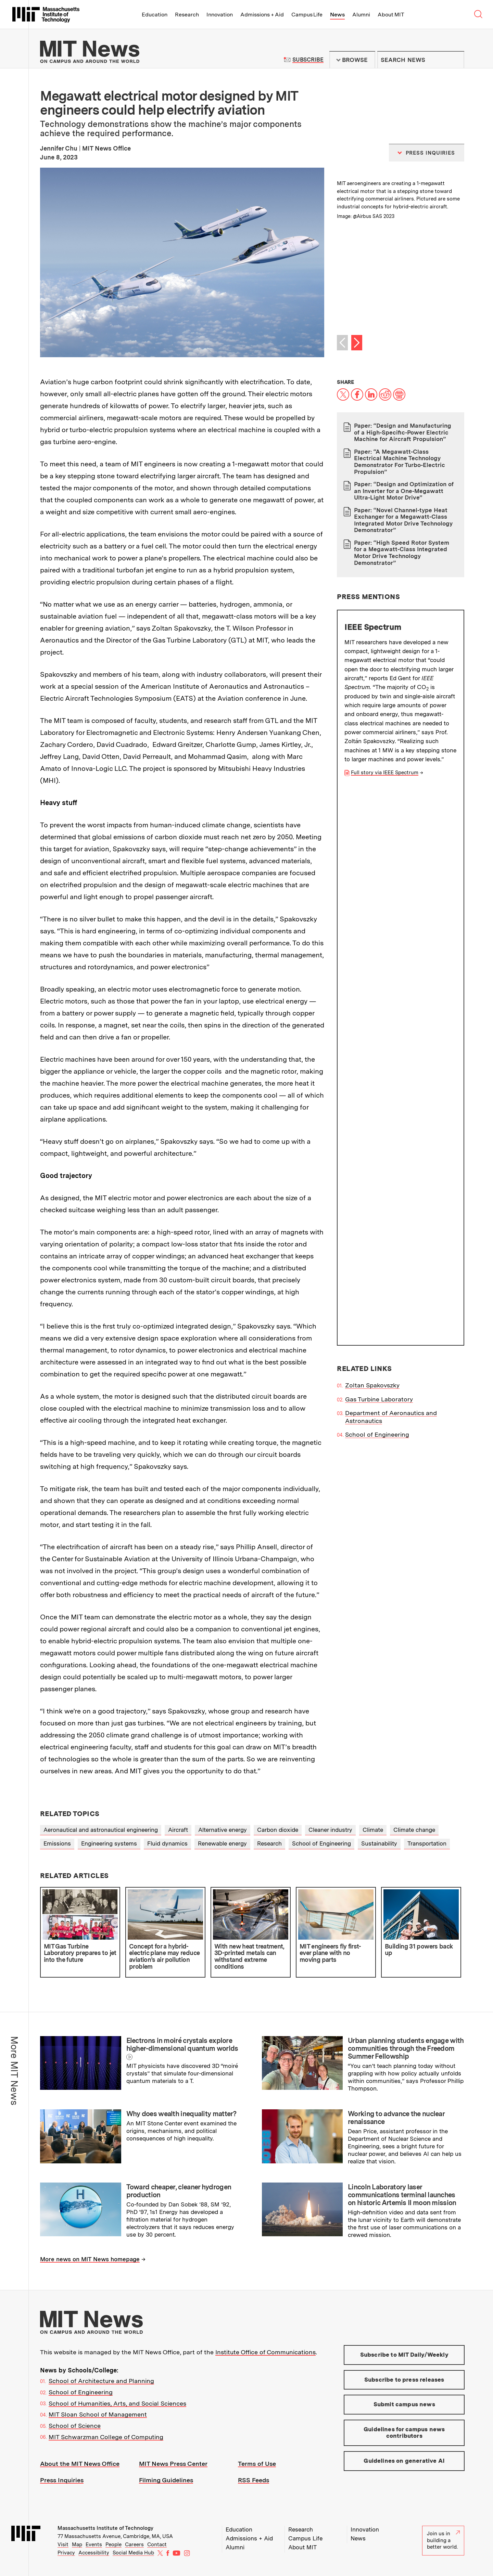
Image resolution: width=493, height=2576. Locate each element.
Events (94, 2544)
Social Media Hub (133, 2553)
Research (187, 14)
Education (154, 14)
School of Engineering (377, 879)
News (337, 14)
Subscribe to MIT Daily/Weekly (404, 2354)
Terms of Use (257, 2463)
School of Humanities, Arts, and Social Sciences (117, 2403)
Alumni (361, 14)
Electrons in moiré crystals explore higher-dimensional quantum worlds (182, 2044)
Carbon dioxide (277, 1829)
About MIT (391, 14)
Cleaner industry (330, 1829)
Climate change (414, 1829)
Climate (373, 1829)
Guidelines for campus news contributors (404, 2432)
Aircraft (178, 1829)
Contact (157, 2544)
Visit (63, 2544)
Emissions (57, 1843)
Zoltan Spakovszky (372, 829)
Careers (134, 2544)
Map (77, 2544)
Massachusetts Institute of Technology (105, 2528)
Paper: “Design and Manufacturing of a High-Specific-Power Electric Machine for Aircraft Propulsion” (402, 432)
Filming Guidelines (166, 2480)
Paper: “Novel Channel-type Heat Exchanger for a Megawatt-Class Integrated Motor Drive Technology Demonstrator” (403, 520)
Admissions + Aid (262, 14)
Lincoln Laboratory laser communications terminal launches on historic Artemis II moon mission (402, 2195)
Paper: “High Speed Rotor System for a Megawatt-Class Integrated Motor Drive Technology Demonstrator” (401, 552)
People (113, 2544)
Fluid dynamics (167, 1843)
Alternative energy (222, 1829)
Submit (455, 60)
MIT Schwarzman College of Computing (106, 2437)
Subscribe (308, 59)
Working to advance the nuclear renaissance (396, 2118)
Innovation (219, 14)
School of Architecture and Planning (101, 2380)
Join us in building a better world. (443, 2540)
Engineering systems (109, 1843)
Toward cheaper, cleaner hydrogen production (178, 2191)
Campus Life (307, 14)
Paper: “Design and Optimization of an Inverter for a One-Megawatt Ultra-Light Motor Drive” (404, 491)
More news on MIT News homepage (90, 2259)
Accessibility (93, 2553)
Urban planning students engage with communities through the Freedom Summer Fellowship (406, 2048)
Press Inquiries (62, 2480)
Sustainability (379, 1843)
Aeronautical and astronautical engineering (100, 1829)
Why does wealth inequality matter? (181, 2114)
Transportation (426, 1843)
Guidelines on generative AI (404, 2460)
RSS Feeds (253, 2480)
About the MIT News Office (79, 2463)
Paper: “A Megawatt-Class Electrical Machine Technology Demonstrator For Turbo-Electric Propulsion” (399, 461)
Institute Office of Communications (265, 2352)
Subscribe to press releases (404, 2379)
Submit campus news (404, 2404)
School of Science (75, 2425)
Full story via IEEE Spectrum (384, 772)
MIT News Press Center (173, 2463)
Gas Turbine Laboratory (379, 843)
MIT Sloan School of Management (98, 2414)
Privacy (66, 2553)
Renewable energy (222, 1843)
